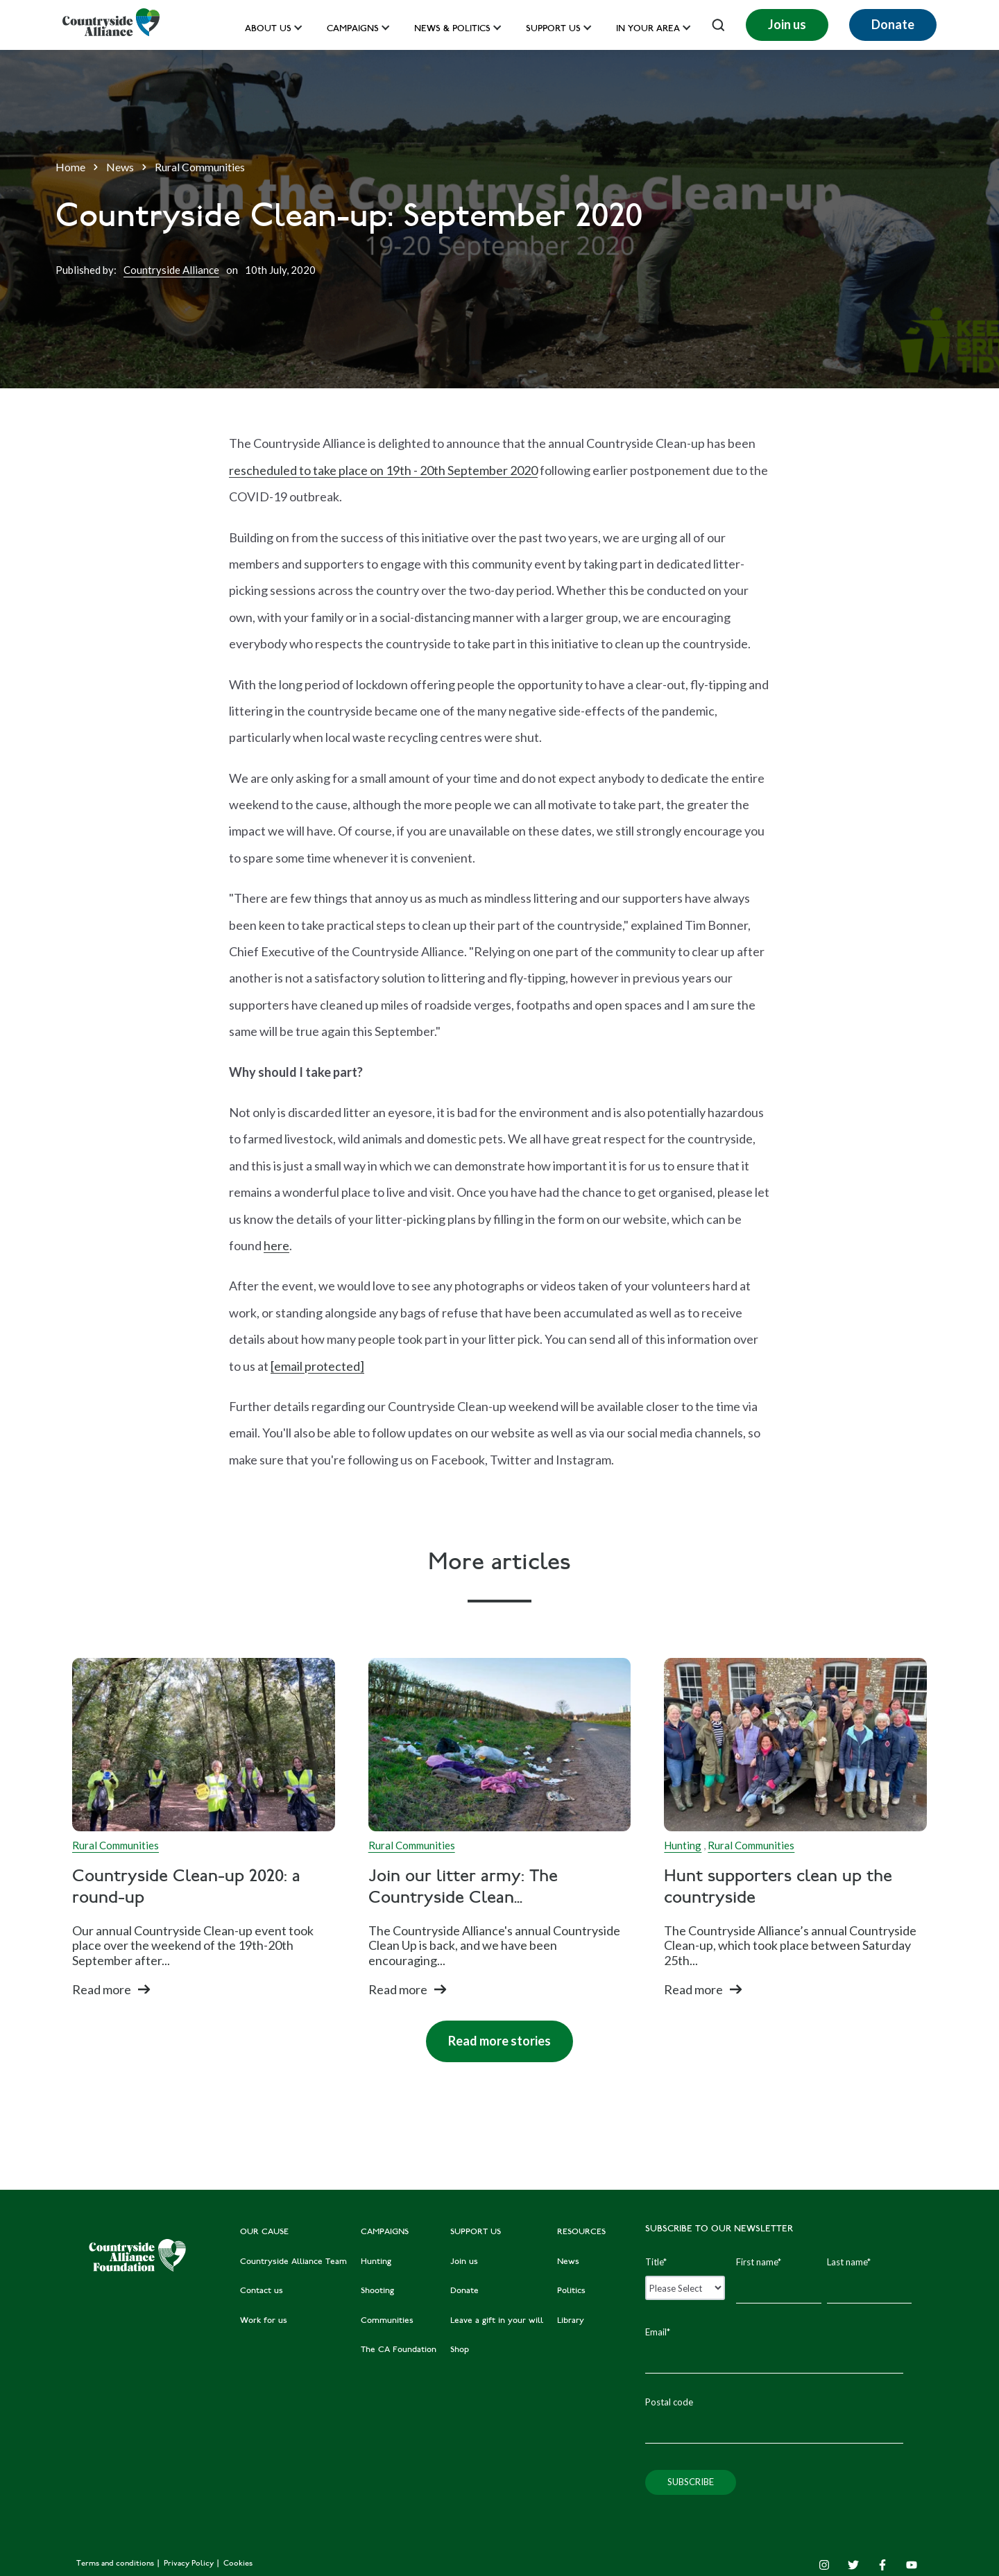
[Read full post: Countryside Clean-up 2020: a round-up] (203, 1744)
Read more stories (488, 2034)
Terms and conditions (116, 2564)
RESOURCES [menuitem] (581, 2232)
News (120, 166)
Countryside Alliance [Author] (171, 269)
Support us (553, 29)
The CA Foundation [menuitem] (398, 2350)
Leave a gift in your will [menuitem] (496, 2321)
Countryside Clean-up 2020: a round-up (186, 1888)
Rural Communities (200, 166)
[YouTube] (911, 2565)
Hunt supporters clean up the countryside (778, 1888)
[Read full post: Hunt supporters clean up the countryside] (795, 1744)
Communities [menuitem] (387, 2321)
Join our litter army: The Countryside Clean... (463, 1888)
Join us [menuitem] (464, 2262)
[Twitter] (853, 2565)
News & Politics (452, 29)
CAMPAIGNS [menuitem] (385, 2232)
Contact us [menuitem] (261, 2291)
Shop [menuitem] (459, 2350)
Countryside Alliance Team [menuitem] (293, 2262)
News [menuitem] (568, 2262)
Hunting (682, 1845)
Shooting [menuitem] (377, 2291)
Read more (101, 1989)
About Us (268, 29)
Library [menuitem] (570, 2321)
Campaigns (353, 29)
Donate (892, 24)
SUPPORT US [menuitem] (475, 2232)
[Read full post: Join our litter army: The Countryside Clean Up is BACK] (499, 1744)
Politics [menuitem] (571, 2291)
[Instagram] (824, 2565)
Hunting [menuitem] (376, 2262)
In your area (648, 29)
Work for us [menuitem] (263, 2321)
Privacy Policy (190, 2564)
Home (70, 166)
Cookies (238, 2564)
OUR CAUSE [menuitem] (264, 2232)
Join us (787, 24)
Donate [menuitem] (464, 2291)
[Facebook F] (882, 2565)
